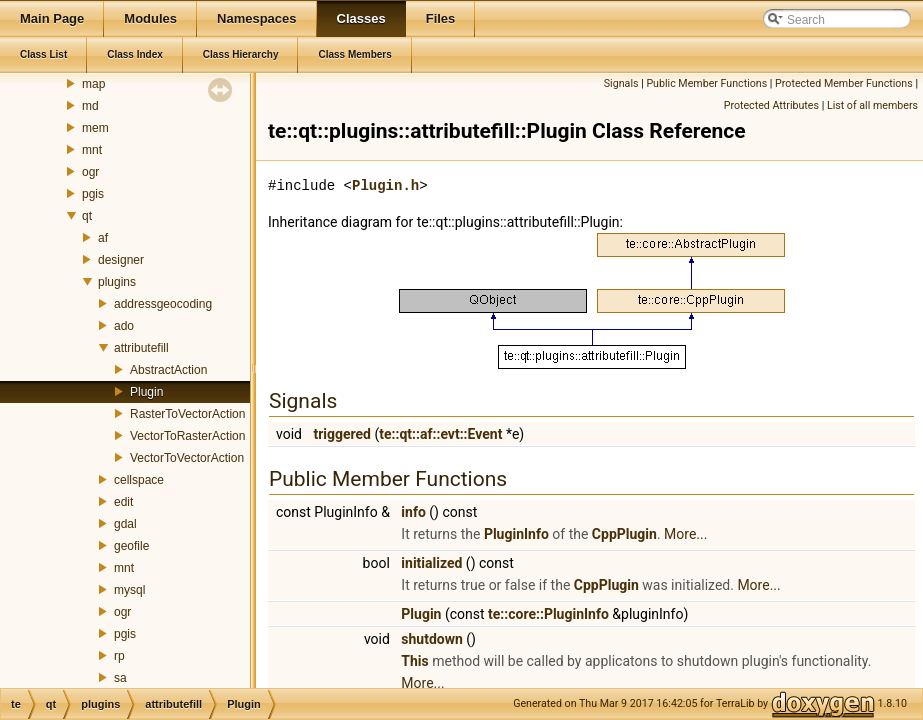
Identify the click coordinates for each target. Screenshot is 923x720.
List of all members (872, 105)
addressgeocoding (163, 304)
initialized (431, 563)
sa (120, 678)
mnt (92, 150)
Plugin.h (385, 185)
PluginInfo (516, 534)
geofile (131, 546)
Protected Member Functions (844, 83)
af (103, 238)
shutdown (432, 639)
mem (95, 128)
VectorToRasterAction (187, 436)
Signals (621, 83)
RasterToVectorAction (187, 414)
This (414, 661)
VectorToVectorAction (187, 458)
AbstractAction (168, 370)
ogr (90, 172)
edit (123, 502)
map (93, 84)
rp (119, 656)
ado (124, 326)
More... (685, 534)
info (413, 512)
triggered (342, 434)
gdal (125, 524)
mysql (129, 590)
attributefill (141, 348)
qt (87, 216)
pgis (93, 194)
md (90, 106)
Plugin (146, 392)
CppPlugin (624, 534)
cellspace (139, 480)
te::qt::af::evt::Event (440, 434)
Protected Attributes (771, 105)
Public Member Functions (706, 83)
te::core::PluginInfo (548, 614)
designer (121, 260)
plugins (117, 282)
